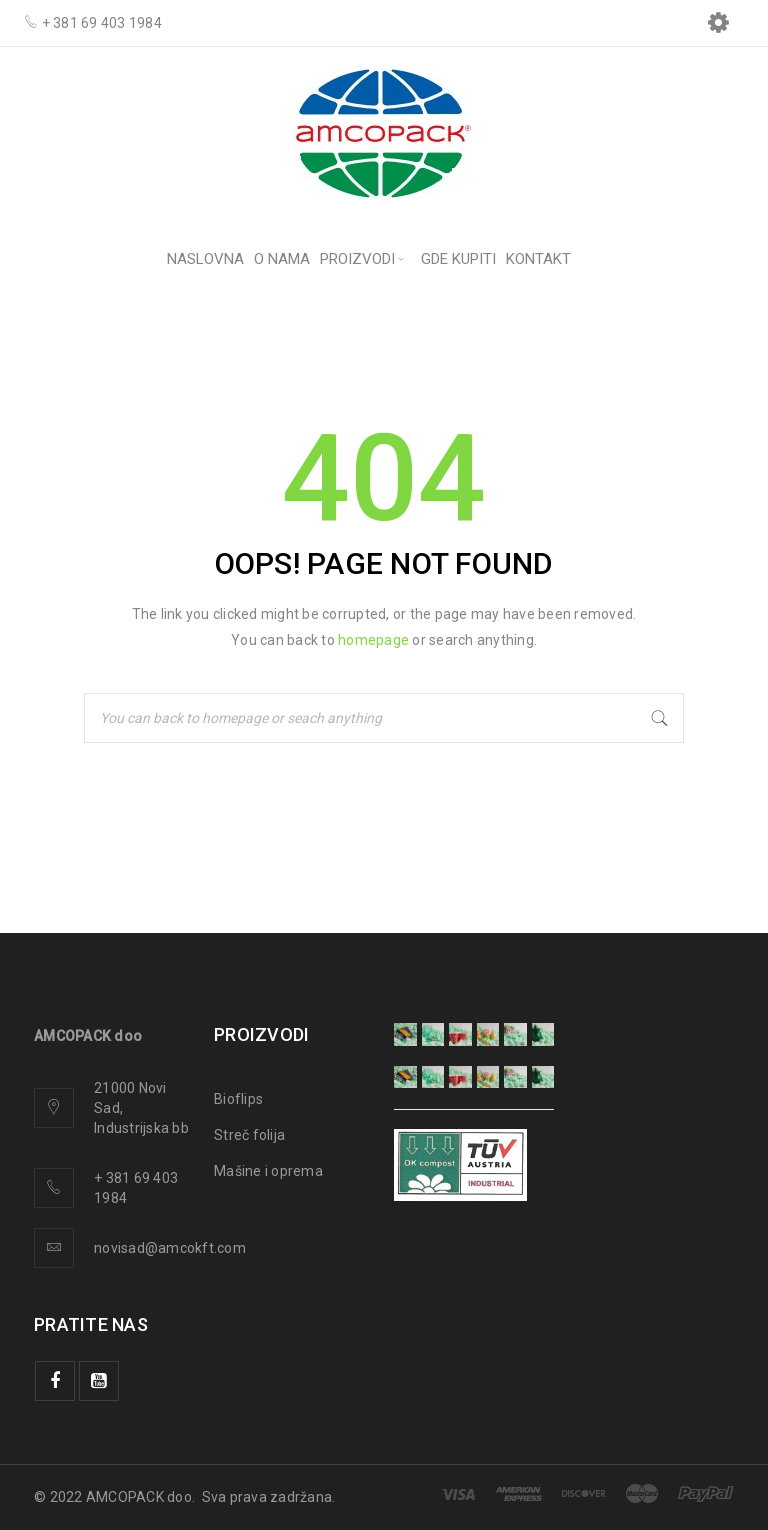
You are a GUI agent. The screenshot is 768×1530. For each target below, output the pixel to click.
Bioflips (238, 1099)
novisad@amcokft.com (170, 1248)
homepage (373, 640)
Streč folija (249, 1135)
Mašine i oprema (268, 1171)
